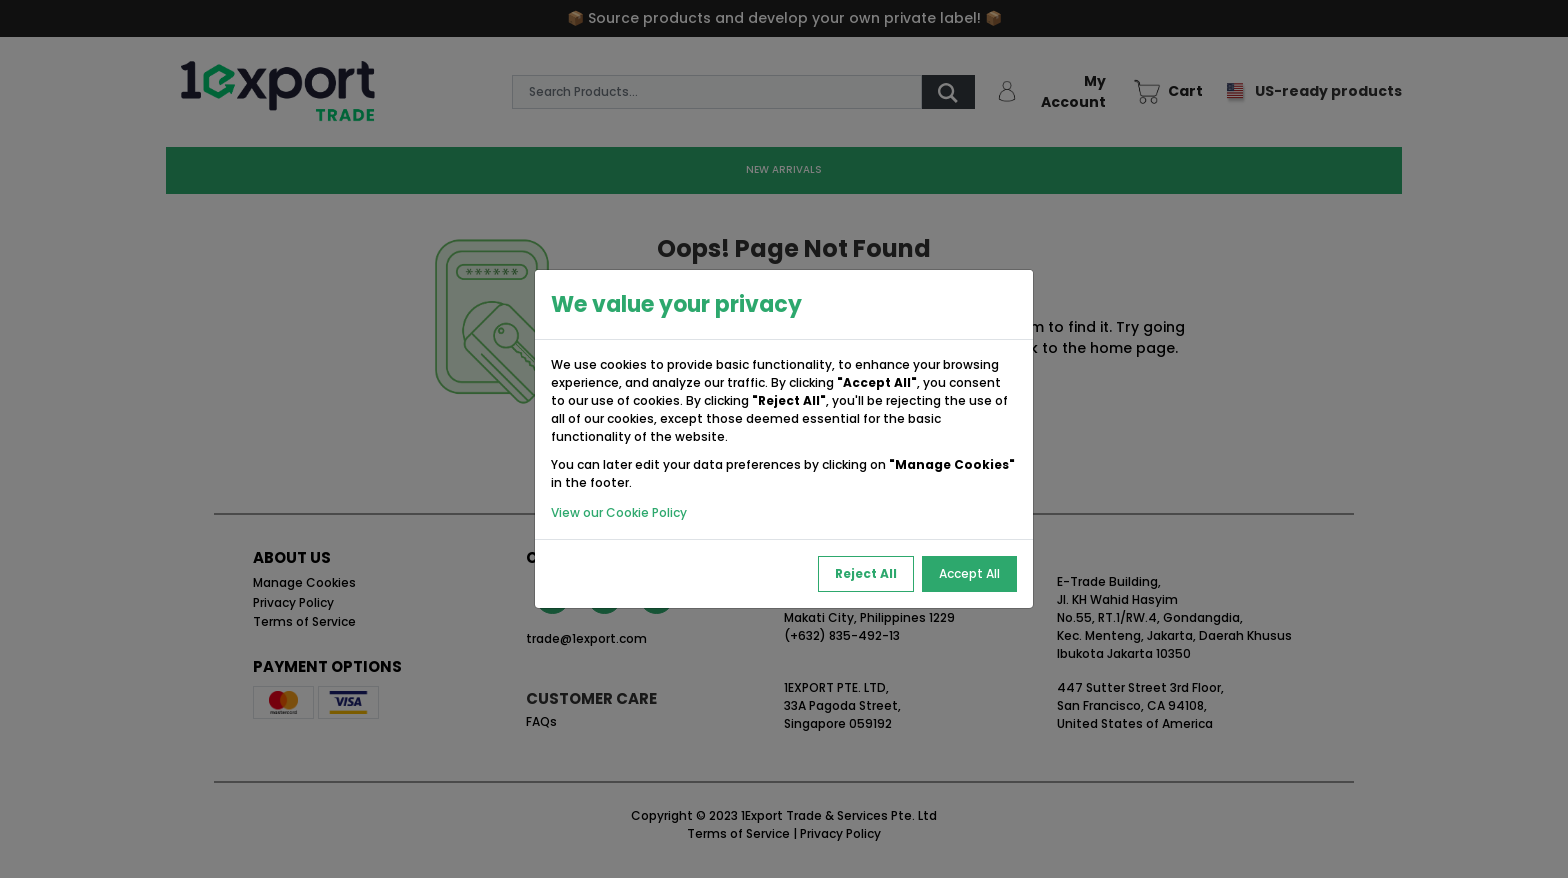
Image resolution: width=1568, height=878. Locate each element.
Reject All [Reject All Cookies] (866, 573)
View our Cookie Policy (619, 512)
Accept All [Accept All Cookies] (969, 573)
